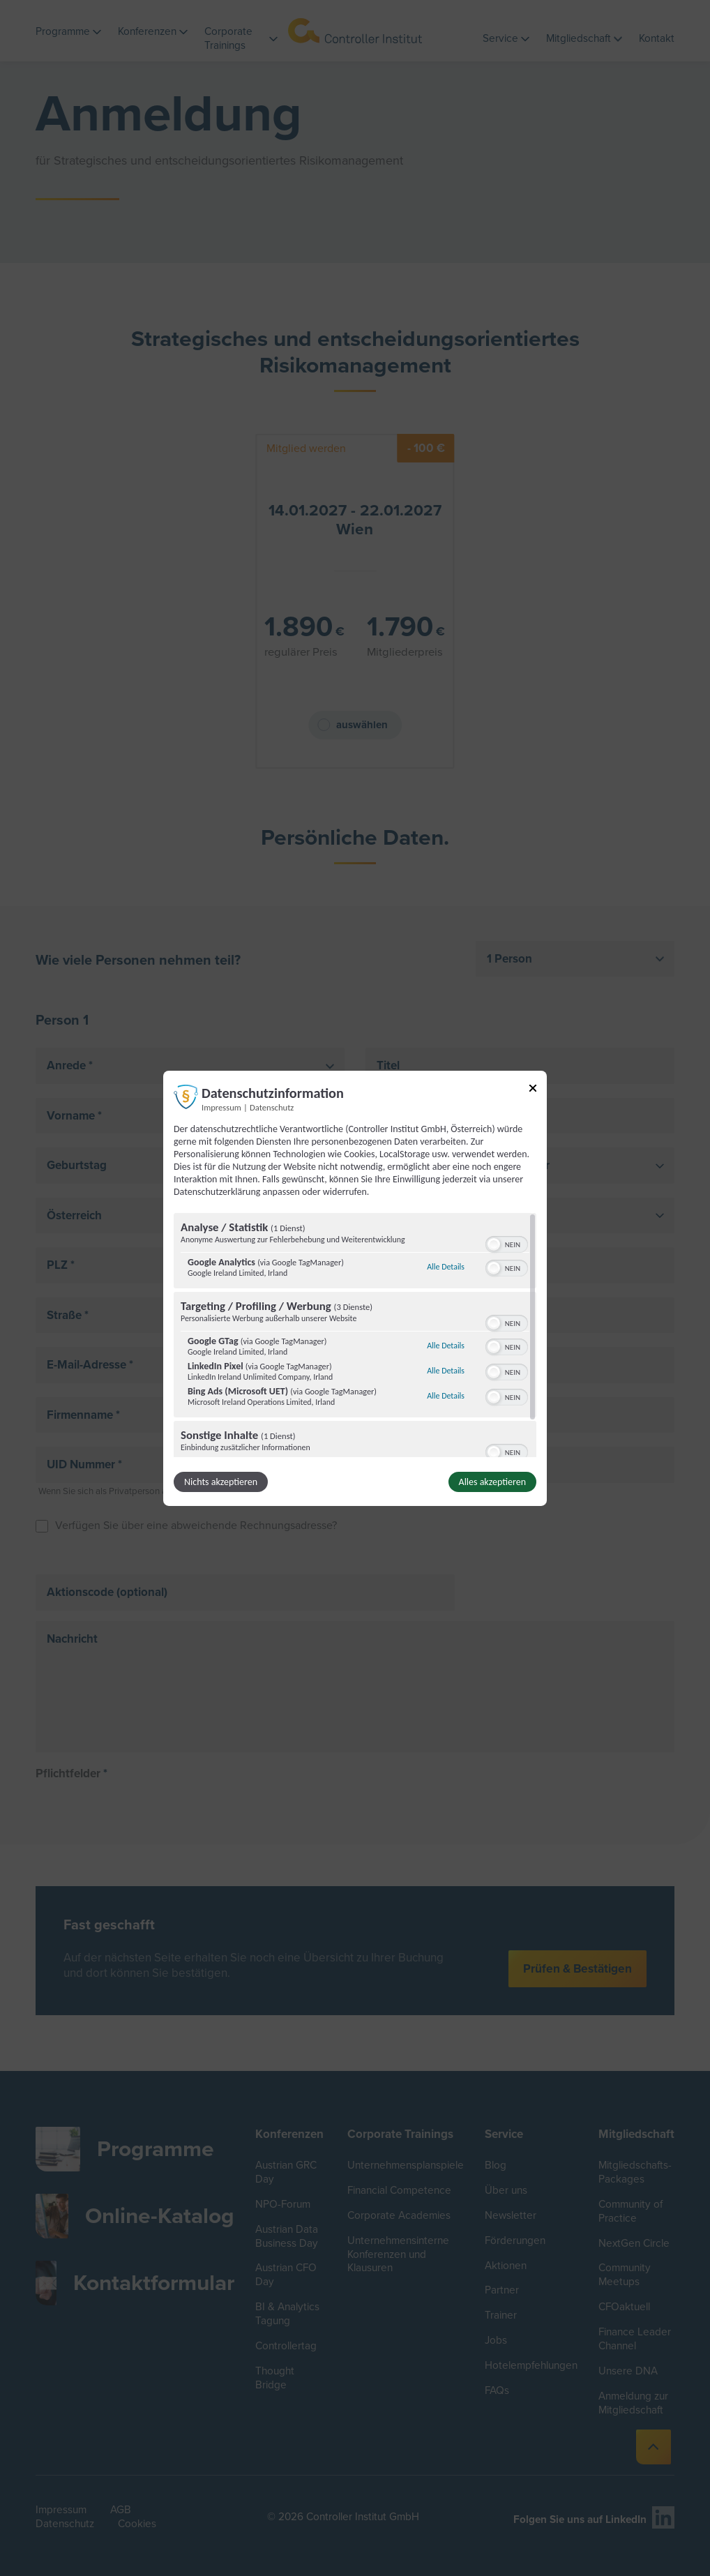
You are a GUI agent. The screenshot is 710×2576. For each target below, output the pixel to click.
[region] (355, 1335)
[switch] (506, 1243)
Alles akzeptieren (492, 1482)
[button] (494, 1244)
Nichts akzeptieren (220, 1482)
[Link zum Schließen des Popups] (532, 1090)
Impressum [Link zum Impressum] (221, 1106)
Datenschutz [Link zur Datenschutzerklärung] (272, 1106)
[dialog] (355, 1287)
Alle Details (445, 1267)
